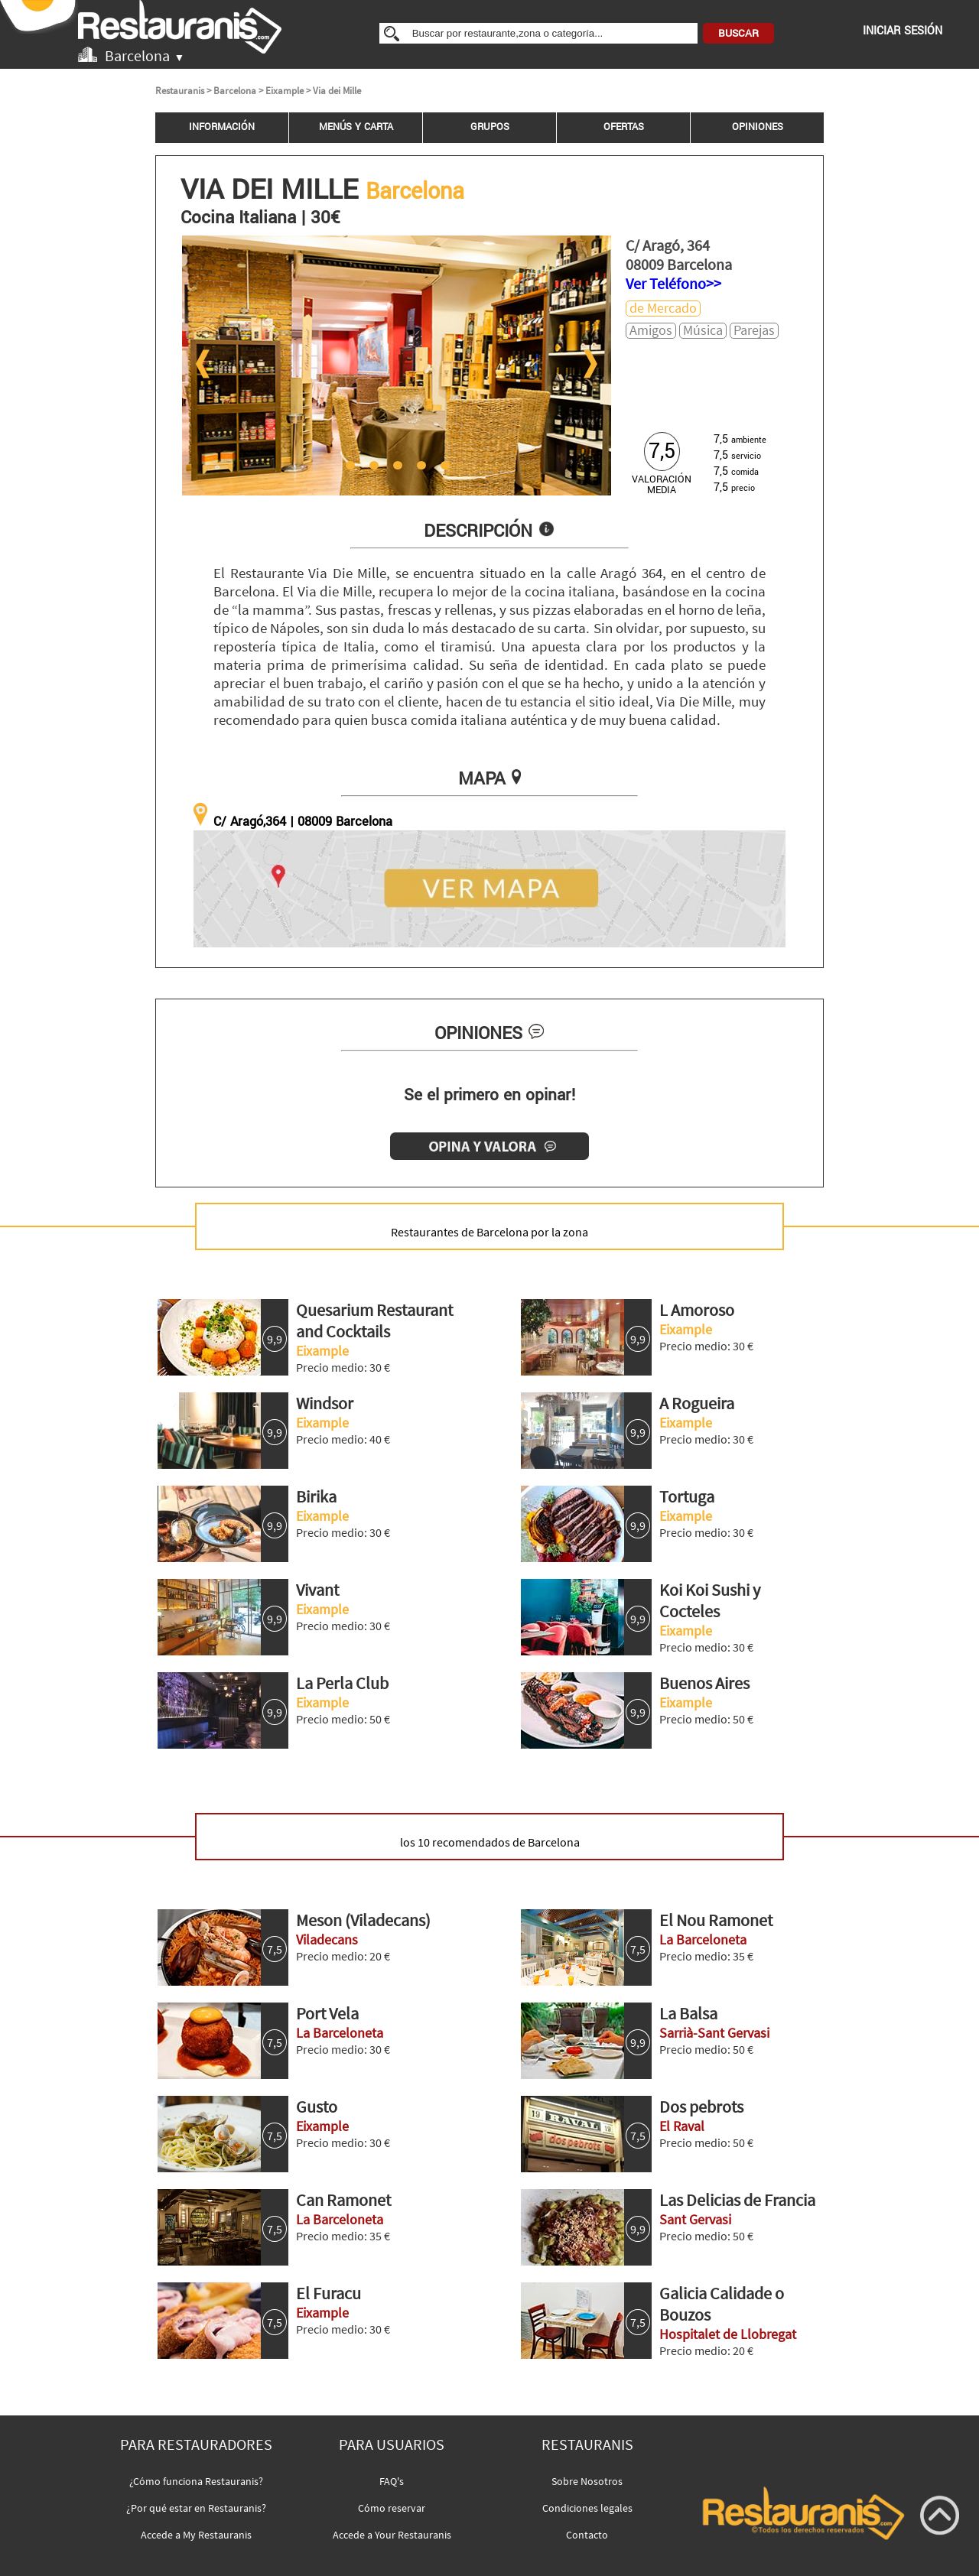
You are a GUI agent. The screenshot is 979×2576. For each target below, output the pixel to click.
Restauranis (179, 90)
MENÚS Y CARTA (356, 127)
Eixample (284, 90)
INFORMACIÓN (222, 127)
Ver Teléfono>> (673, 283)
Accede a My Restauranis (196, 2535)
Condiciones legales (587, 2508)
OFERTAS (623, 127)
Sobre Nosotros (587, 2481)
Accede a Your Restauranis (392, 2535)
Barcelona (234, 90)
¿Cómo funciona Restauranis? (196, 2481)
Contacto (587, 2535)
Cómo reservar (391, 2508)
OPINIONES (757, 127)
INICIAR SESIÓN (902, 31)
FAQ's (391, 2481)
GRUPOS (489, 127)
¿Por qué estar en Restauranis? (196, 2508)
